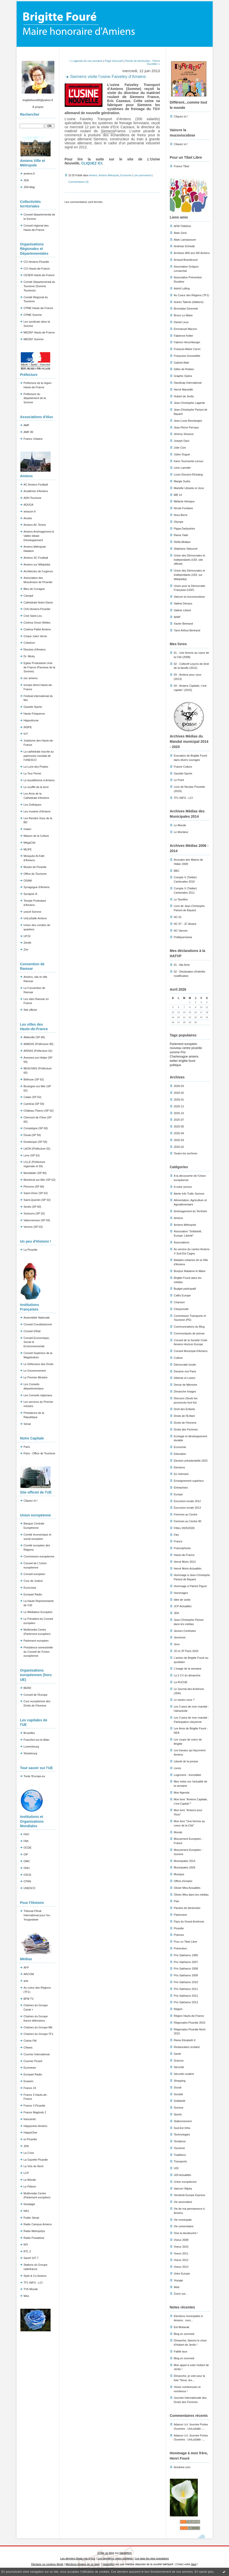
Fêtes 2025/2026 (184, 1528)
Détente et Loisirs (185, 1377)
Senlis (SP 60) (32, 1206)
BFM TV (29, 1998)
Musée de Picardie (35, 866)
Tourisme (179, 2148)
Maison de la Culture (36, 835)
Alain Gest (180, 232)
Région (178, 2009)
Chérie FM (30, 2040)
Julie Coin (180, 447)
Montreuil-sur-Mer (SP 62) (40, 1179)
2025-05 (179, 1126)
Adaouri (178, 2424)
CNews (28, 2047)
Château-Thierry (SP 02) (39, 1110)
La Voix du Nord (33, 2166)
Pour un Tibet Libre (185, 1941)
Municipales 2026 (185, 1867)
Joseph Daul (181, 440)
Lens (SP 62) (32, 1155)
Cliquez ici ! (31, 1500)
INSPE (28, 727)
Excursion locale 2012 (187, 1501)
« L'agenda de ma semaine (85, 60)
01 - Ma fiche (182, 964)
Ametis (28, 518)
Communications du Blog (189, 1326)
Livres (177, 1768)
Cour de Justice (33, 1580)
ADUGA (28, 504)
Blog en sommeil (184, 2333)
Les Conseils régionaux (38, 1395)
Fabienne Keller (183, 335)
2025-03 (179, 1140)
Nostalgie (29, 2204)
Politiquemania (183, 937)
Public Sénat (31, 2217)
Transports (180, 2161)
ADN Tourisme (33, 497)
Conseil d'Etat (32, 1331)
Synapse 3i (30, 893)
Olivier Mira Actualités (187, 1887)
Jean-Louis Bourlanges (188, 420)
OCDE (28, 1847)
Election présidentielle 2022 (191, 1460)
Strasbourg (30, 1753)
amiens (194, 1056)
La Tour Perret (32, 773)
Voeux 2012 (181, 2259)
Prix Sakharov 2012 (186, 1995)
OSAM (28, 880)
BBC (177, 870)
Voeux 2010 (181, 2246)
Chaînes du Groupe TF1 (38, 2033)
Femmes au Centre (186, 1514)
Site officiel (30, 1009)
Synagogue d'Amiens (37, 887)
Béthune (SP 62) (34, 1079)
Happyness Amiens (35, 2125)
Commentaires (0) (78, 182)
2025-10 (179, 1113)
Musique (179, 1874)
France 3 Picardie (34, 2105)
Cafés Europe (182, 1295)
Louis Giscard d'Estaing (188, 474)
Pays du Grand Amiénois (189, 1921)
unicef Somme (32, 911)
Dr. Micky (29, 656)
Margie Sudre (182, 481)
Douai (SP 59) (32, 1135)
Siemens (107, 131)
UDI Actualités (182, 2174)
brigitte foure (187, 1061)
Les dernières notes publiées (115, 2558)
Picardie (179, 1928)
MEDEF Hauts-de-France (39, 332)
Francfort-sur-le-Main (37, 1739)
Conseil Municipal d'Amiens (191, 1350)
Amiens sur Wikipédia (37, 564)
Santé (177, 2053)
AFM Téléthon (182, 226)
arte (26, 1980)
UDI (176, 2168)
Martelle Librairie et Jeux (189, 488)
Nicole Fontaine (183, 508)
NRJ (26, 2210)
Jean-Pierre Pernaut (186, 427)
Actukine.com (182, 2467)
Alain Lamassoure (185, 239)
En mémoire (181, 1473)
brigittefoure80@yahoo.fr (38, 100)
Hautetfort (126, 2552)
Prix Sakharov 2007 (186, 1961)
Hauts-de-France (184, 1554)
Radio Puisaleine (34, 2237)
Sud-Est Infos (182, 2127)
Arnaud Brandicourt (186, 259)
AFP (26, 1967)
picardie (197, 1048)
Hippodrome (31, 720)
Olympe (178, 521)
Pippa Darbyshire (184, 528)
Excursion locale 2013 (187, 1507)
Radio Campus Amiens (38, 2224)
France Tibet (181, 166)
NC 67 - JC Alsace (185, 923)
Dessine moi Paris (185, 1371)
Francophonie (182, 1548)
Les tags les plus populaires (152, 2558)
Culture (178, 1357)
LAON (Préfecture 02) (37, 1148)
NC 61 (178, 917)
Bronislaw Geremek (186, 308)
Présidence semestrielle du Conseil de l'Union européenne (38, 1651)
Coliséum (29, 642)
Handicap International (188, 382)
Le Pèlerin (30, 2186)
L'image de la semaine (188, 1668)
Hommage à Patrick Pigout (190, 1586)
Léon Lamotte (182, 467)
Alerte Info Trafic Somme (189, 1193)
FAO (26, 1834)
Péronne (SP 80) (34, 1186)
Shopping (180, 2080)
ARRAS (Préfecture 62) (38, 1050)
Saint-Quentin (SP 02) (37, 1199)
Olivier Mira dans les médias (191, 1894)
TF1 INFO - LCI (33, 2282)
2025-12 (179, 1106)
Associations (181, 1242)
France (178, 1541)
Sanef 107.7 (31, 2257)
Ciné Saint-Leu (33, 615)
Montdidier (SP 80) (35, 1172)
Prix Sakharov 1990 (186, 1955)
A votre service (183, 1186)
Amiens (178, 1217)
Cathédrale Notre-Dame (38, 602)
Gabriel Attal (181, 362)
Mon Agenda (181, 1792)
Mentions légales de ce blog (82, 2564)
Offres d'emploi (183, 1881)
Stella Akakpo (182, 541)
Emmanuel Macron (185, 328)
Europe (178, 1494)
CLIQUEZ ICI (91, 163)
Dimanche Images (185, 1391)
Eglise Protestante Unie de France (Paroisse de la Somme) (39, 667)
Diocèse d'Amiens (35, 649)
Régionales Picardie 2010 (189, 2022)
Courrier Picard (33, 2061)
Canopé (28, 595)
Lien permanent (142, 175)
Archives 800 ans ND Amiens (192, 252)
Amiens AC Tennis (35, 524)
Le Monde (30, 2179)
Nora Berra (180, 514)
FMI (26, 1841)
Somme (178, 2107)
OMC (27, 1861)
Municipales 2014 (185, 1860)
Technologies (182, 2134)
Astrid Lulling (182, 288)
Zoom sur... (181, 2293)
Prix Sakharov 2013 (186, 2002)
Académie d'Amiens (36, 491)
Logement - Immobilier (187, 1774)
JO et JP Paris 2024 (186, 1650)
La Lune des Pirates (36, 766)
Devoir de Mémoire (185, 1384)
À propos (37, 106)
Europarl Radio (33, 1594)
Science (179, 2060)
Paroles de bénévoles (187, 1907)
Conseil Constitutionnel (38, 1324)
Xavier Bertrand (183, 623)
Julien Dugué (182, 454)
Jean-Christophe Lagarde (189, 402)
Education (180, 1453)
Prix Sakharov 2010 (186, 1982)
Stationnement (183, 2121)
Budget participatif (185, 1288)
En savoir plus (204, 2571)
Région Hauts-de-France (189, 2015)
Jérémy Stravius (184, 433)
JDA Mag (29, 187)
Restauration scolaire (187, 2046)
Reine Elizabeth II (185, 2040)
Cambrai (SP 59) (34, 1103)
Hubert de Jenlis (184, 396)
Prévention (180, 1948)
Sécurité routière (184, 2073)
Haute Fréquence (34, 713)
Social (177, 2087)
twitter (174, 1061)
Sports (178, 2114)
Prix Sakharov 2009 (186, 1975)
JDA (26, 180)
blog (194, 2564)
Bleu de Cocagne (34, 588)
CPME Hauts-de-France (38, 308)
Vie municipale (183, 2219)
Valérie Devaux (183, 603)
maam (27, 829)
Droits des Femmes (186, 1429)
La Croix (29, 2152)
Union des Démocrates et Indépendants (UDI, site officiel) (189, 559)
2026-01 (179, 1099)
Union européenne (185, 2181)
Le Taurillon (181, 899)
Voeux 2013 (181, 2266)
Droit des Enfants (184, 1409)
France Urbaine (33, 438)
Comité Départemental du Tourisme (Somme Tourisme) (39, 286)
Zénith (27, 942)
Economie (180, 1447)
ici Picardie (30, 2139)
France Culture (183, 766)
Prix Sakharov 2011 (186, 1988)
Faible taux (180, 2351)
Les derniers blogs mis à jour (77, 2558)
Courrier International (37, 2054)
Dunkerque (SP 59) (35, 1141)
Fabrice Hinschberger (187, 342)
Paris (27, 1446)
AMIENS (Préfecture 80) (39, 1043)
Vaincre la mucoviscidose (189, 596)
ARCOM (29, 1974)
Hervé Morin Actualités (188, 1568)
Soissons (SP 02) (34, 1213)
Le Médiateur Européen (38, 1611)
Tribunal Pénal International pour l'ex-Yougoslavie (37, 1915)
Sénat (27, 1423)
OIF (26, 1854)
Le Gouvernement (35, 1370)
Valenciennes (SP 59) (37, 1220)
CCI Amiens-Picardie (36, 261)
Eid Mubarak (181, 2327)
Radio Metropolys (34, 2231)
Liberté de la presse (186, 1761)
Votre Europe (182, 2273)
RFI (26, 2244)
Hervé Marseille (183, 389)
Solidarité (179, 2100)
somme (175, 1052)
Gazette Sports (33, 706)
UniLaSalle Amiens (35, 918)
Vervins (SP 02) (33, 1226)
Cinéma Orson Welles (37, 622)
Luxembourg (31, 1746)
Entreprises (181, 1487)
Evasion (28, 2081)
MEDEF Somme (34, 339)
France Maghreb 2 (35, 2112)
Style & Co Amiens (35, 2275)
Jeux (177, 1644)
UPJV (27, 936)
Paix (176, 1901)
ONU (27, 1867)
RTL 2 (27, 2251)
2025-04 (179, 1133)
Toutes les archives (186, 1153)
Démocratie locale (185, 1364)
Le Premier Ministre (36, 1377)
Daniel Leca (181, 322)
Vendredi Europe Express (189, 2195)
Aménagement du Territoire (190, 1211)
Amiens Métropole (185, 1224)
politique (175, 1065)
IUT (26, 733)
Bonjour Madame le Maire (190, 1271)
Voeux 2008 (181, 2239)
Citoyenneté (181, 1309)
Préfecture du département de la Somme (35, 398)
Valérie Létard (182, 610)
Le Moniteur (181, 832)
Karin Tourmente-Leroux (189, 461)
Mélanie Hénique (184, 501)
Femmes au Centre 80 (187, 1521)
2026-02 (179, 1092)
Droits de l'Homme (185, 1422)
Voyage (178, 2280)
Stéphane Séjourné (186, 548)
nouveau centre (180, 1048)
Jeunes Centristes (185, 1630)
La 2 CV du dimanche (187, 1675)
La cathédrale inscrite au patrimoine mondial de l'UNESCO (39, 756)
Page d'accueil (114, 60)
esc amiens (31, 678)
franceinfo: (30, 2119)
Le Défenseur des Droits (39, 1364)
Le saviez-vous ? (184, 1699)
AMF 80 (28, 431)
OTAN (27, 1881)
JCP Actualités (183, 1606)
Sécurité (179, 2067)
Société (178, 2094)
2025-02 (179, 1146)
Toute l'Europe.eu (34, 1776)
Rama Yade (181, 535)
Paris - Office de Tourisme (39, 1453)
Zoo (26, 949)
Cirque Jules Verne (35, 636)
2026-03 (179, 1085)
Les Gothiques (33, 804)
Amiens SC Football (36, 557)
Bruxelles (29, 1732)
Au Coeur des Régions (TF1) (191, 295)
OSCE (27, 1874)
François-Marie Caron (187, 349)
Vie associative (183, 2201)
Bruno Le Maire (183, 315)
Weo (26, 2295)
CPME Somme (33, 314)
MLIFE (28, 849)
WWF (177, 617)
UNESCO (29, 1888)
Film (176, 1534)
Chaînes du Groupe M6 (38, 2027)
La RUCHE (180, 1682)
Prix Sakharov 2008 (186, 1968)
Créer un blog (105, 2552)
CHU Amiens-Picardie (37, 608)
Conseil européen (34, 1574)
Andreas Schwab (184, 246)
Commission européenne (39, 1556)
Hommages (181, 1592)
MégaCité (29, 842)
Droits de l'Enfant (184, 1415)
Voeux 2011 (181, 2253)
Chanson (179, 1302)
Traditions (180, 2154)
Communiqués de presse (189, 1333)
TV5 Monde (31, 2289)
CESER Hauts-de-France (39, 275)
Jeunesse (180, 1637)
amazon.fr (30, 511)
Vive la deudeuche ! (186, 2233)
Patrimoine (180, 1914)
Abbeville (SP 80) (34, 1037)
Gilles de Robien (184, 369)
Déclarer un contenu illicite (47, 2564)
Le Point (179, 779)
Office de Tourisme (35, 873)
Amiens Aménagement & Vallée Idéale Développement (39, 536)
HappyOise (30, 2132)
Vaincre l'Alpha (183, 2188)
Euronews (30, 2067)
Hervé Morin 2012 (185, 1561)
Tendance (180, 2141)
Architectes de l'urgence (38, 571)
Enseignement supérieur (189, 1480)
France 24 (30, 2087)
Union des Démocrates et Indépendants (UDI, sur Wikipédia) (189, 575)
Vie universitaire (184, 2226)
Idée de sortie (182, 1599)
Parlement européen (36, 1640)
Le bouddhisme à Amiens (39, 780)
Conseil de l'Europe (36, 1694)
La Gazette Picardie (36, 2159)
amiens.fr (29, 173)
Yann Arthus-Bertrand (187, 630)
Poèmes (179, 1934)
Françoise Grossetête (187, 355)
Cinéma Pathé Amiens (37, 629)
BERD (27, 1687)
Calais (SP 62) (33, 1097)
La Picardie (30, 1249)
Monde (178, 1832)
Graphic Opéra (183, 375)
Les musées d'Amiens (37, 811)
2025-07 (179, 1119)
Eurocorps (30, 1587)
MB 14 (178, 494)
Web (176, 2287)
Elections (179, 1467)
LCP (26, 2172)
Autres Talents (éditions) (189, 301)
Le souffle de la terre (36, 787)
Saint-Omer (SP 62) (36, 1193)
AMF (26, 425)
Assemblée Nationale (37, 1317)
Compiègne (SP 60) (36, 1128)
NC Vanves (181, 930)
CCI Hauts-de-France (37, 268)
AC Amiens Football (36, 484)
